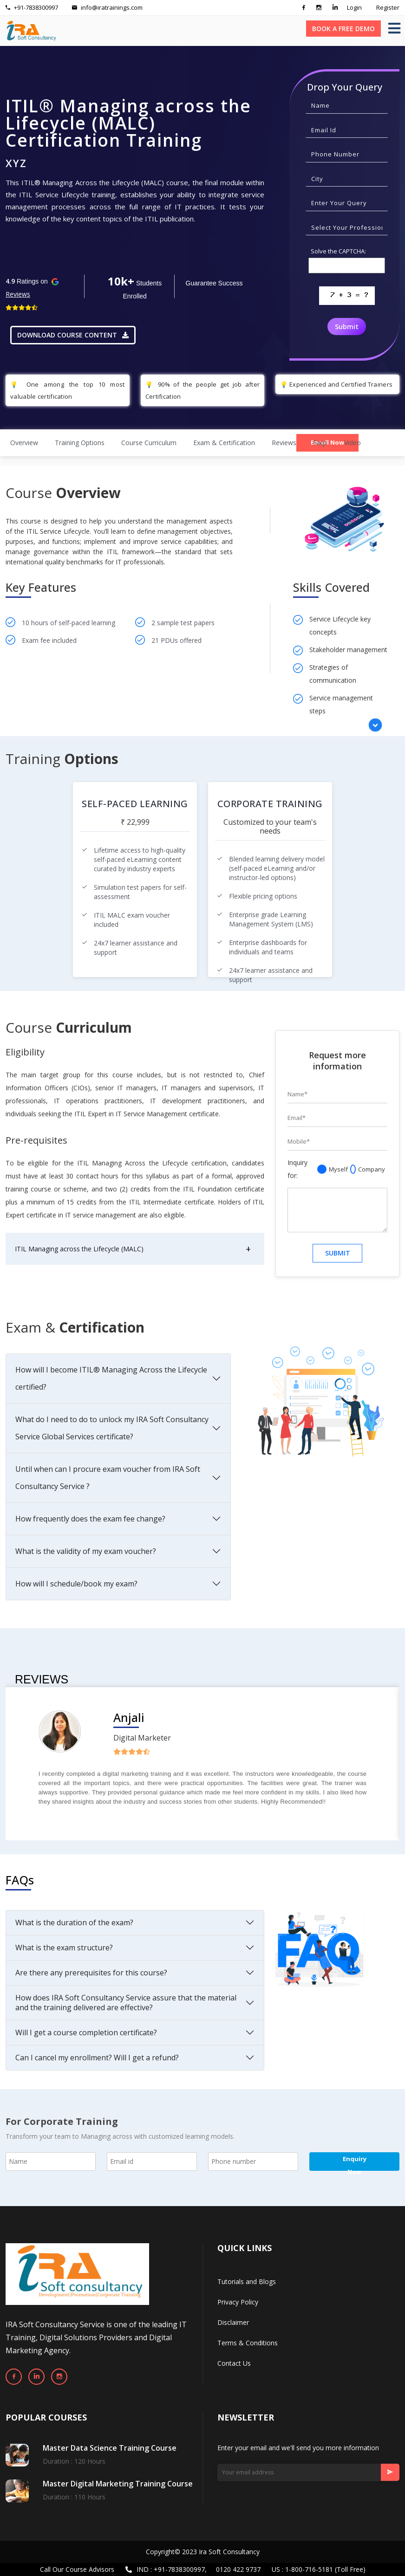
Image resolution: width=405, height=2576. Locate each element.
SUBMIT (337, 1253)
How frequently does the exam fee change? (90, 1519)
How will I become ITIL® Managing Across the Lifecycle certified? (111, 1378)
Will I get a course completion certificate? (86, 2032)
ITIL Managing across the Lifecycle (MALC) (79, 1248)
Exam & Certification (224, 442)
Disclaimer (233, 2322)
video (352, 442)
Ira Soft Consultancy (229, 2551)
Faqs (320, 442)
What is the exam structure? (64, 1947)
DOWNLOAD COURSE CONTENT (73, 335)
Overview (24, 442)
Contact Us (234, 2363)
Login (354, 7)
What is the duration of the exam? (74, 1922)
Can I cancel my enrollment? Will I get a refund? (97, 2057)
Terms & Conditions (247, 2342)
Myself (332, 1169)
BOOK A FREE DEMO (343, 28)
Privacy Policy (237, 2302)
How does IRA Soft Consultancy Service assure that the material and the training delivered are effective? (125, 2003)
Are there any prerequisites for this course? (91, 1973)
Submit (347, 326)
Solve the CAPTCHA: (338, 251)
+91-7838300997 (32, 7)
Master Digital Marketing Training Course (118, 2483)
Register (387, 7)
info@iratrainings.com (107, 7)
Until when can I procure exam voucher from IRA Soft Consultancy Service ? (107, 1477)
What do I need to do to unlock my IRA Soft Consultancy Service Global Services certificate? (112, 1428)
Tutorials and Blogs (246, 2281)
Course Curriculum (148, 442)
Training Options (80, 442)
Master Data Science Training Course (109, 2448)
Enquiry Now (354, 2163)
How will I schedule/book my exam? (76, 1584)
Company (367, 1169)
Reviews (18, 294)
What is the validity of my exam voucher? (85, 1551)
